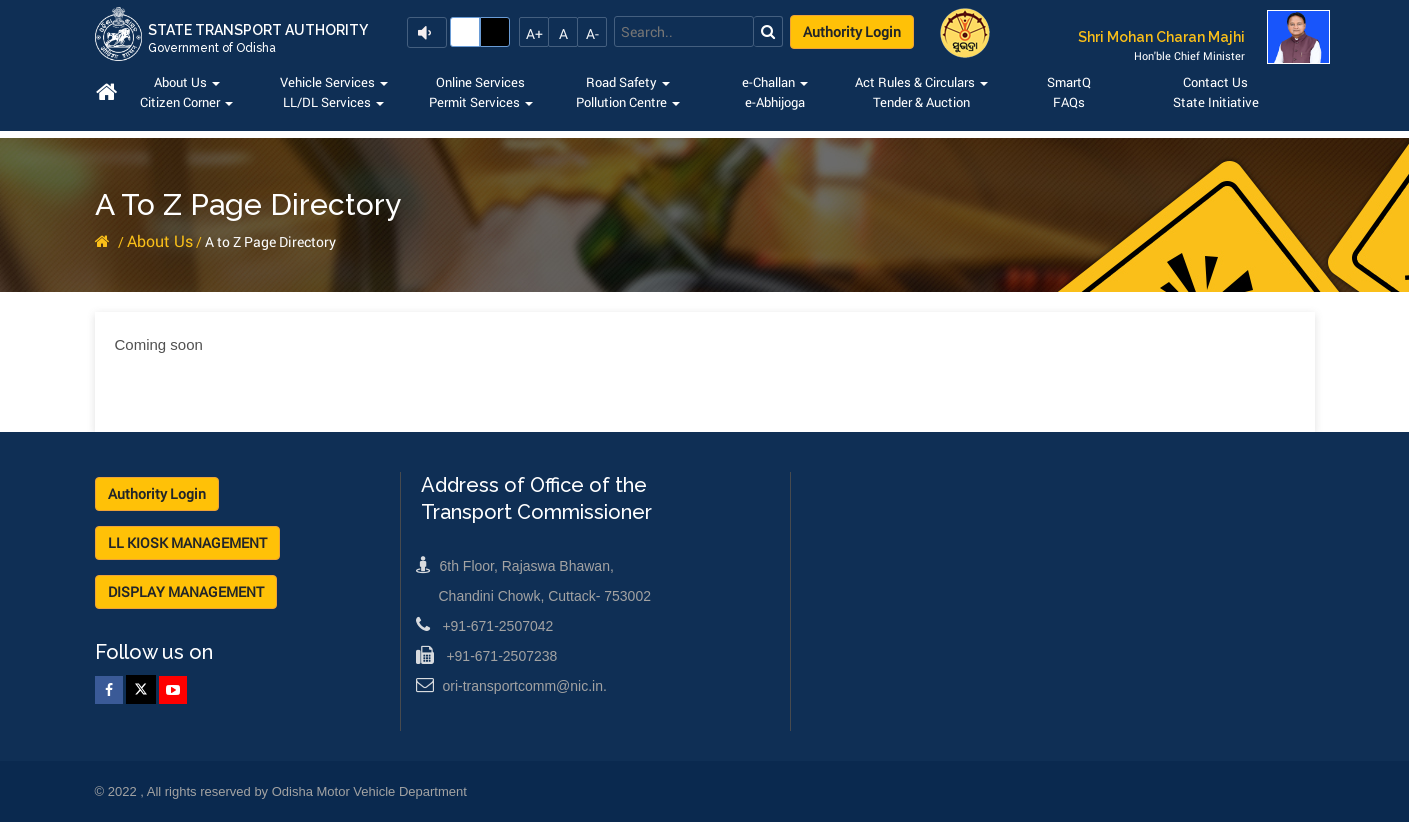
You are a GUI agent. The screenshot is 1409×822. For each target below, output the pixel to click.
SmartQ (1069, 82)
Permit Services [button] (481, 102)
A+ (534, 33)
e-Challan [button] (775, 82)
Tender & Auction (921, 102)
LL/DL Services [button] (333, 102)
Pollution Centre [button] (628, 102)
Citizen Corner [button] (186, 102)
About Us (160, 240)
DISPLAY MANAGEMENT (186, 591)
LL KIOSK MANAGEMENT (187, 542)
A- (592, 33)
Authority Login (852, 31)
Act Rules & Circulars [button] (921, 82)
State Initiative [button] (1216, 102)
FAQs (1069, 102)
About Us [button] (187, 82)
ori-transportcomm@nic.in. (511, 686)
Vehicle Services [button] (334, 82)
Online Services (480, 82)
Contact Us (1215, 82)
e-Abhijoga (775, 102)
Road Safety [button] (628, 82)
